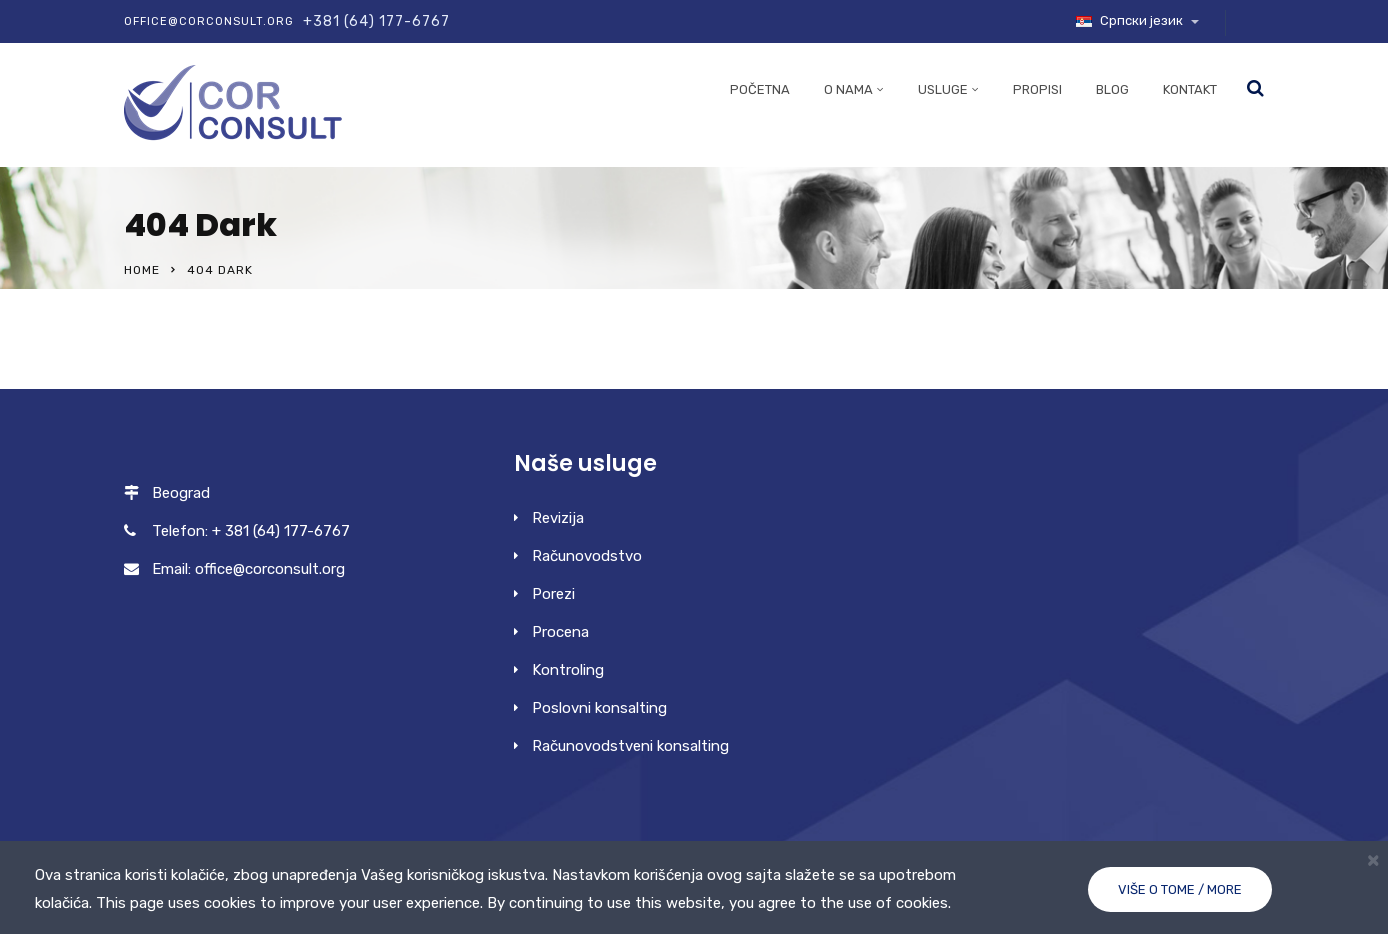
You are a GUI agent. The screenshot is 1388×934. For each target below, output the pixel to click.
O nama (848, 89)
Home (142, 270)
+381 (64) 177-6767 (376, 21)
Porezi (553, 594)
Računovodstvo (587, 556)
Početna (760, 89)
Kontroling (568, 670)
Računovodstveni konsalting (630, 746)
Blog (1112, 89)
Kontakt (1190, 89)
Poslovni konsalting (599, 708)
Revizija (558, 518)
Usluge (943, 89)
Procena (560, 632)
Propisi (1037, 89)
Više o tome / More (1180, 889)
